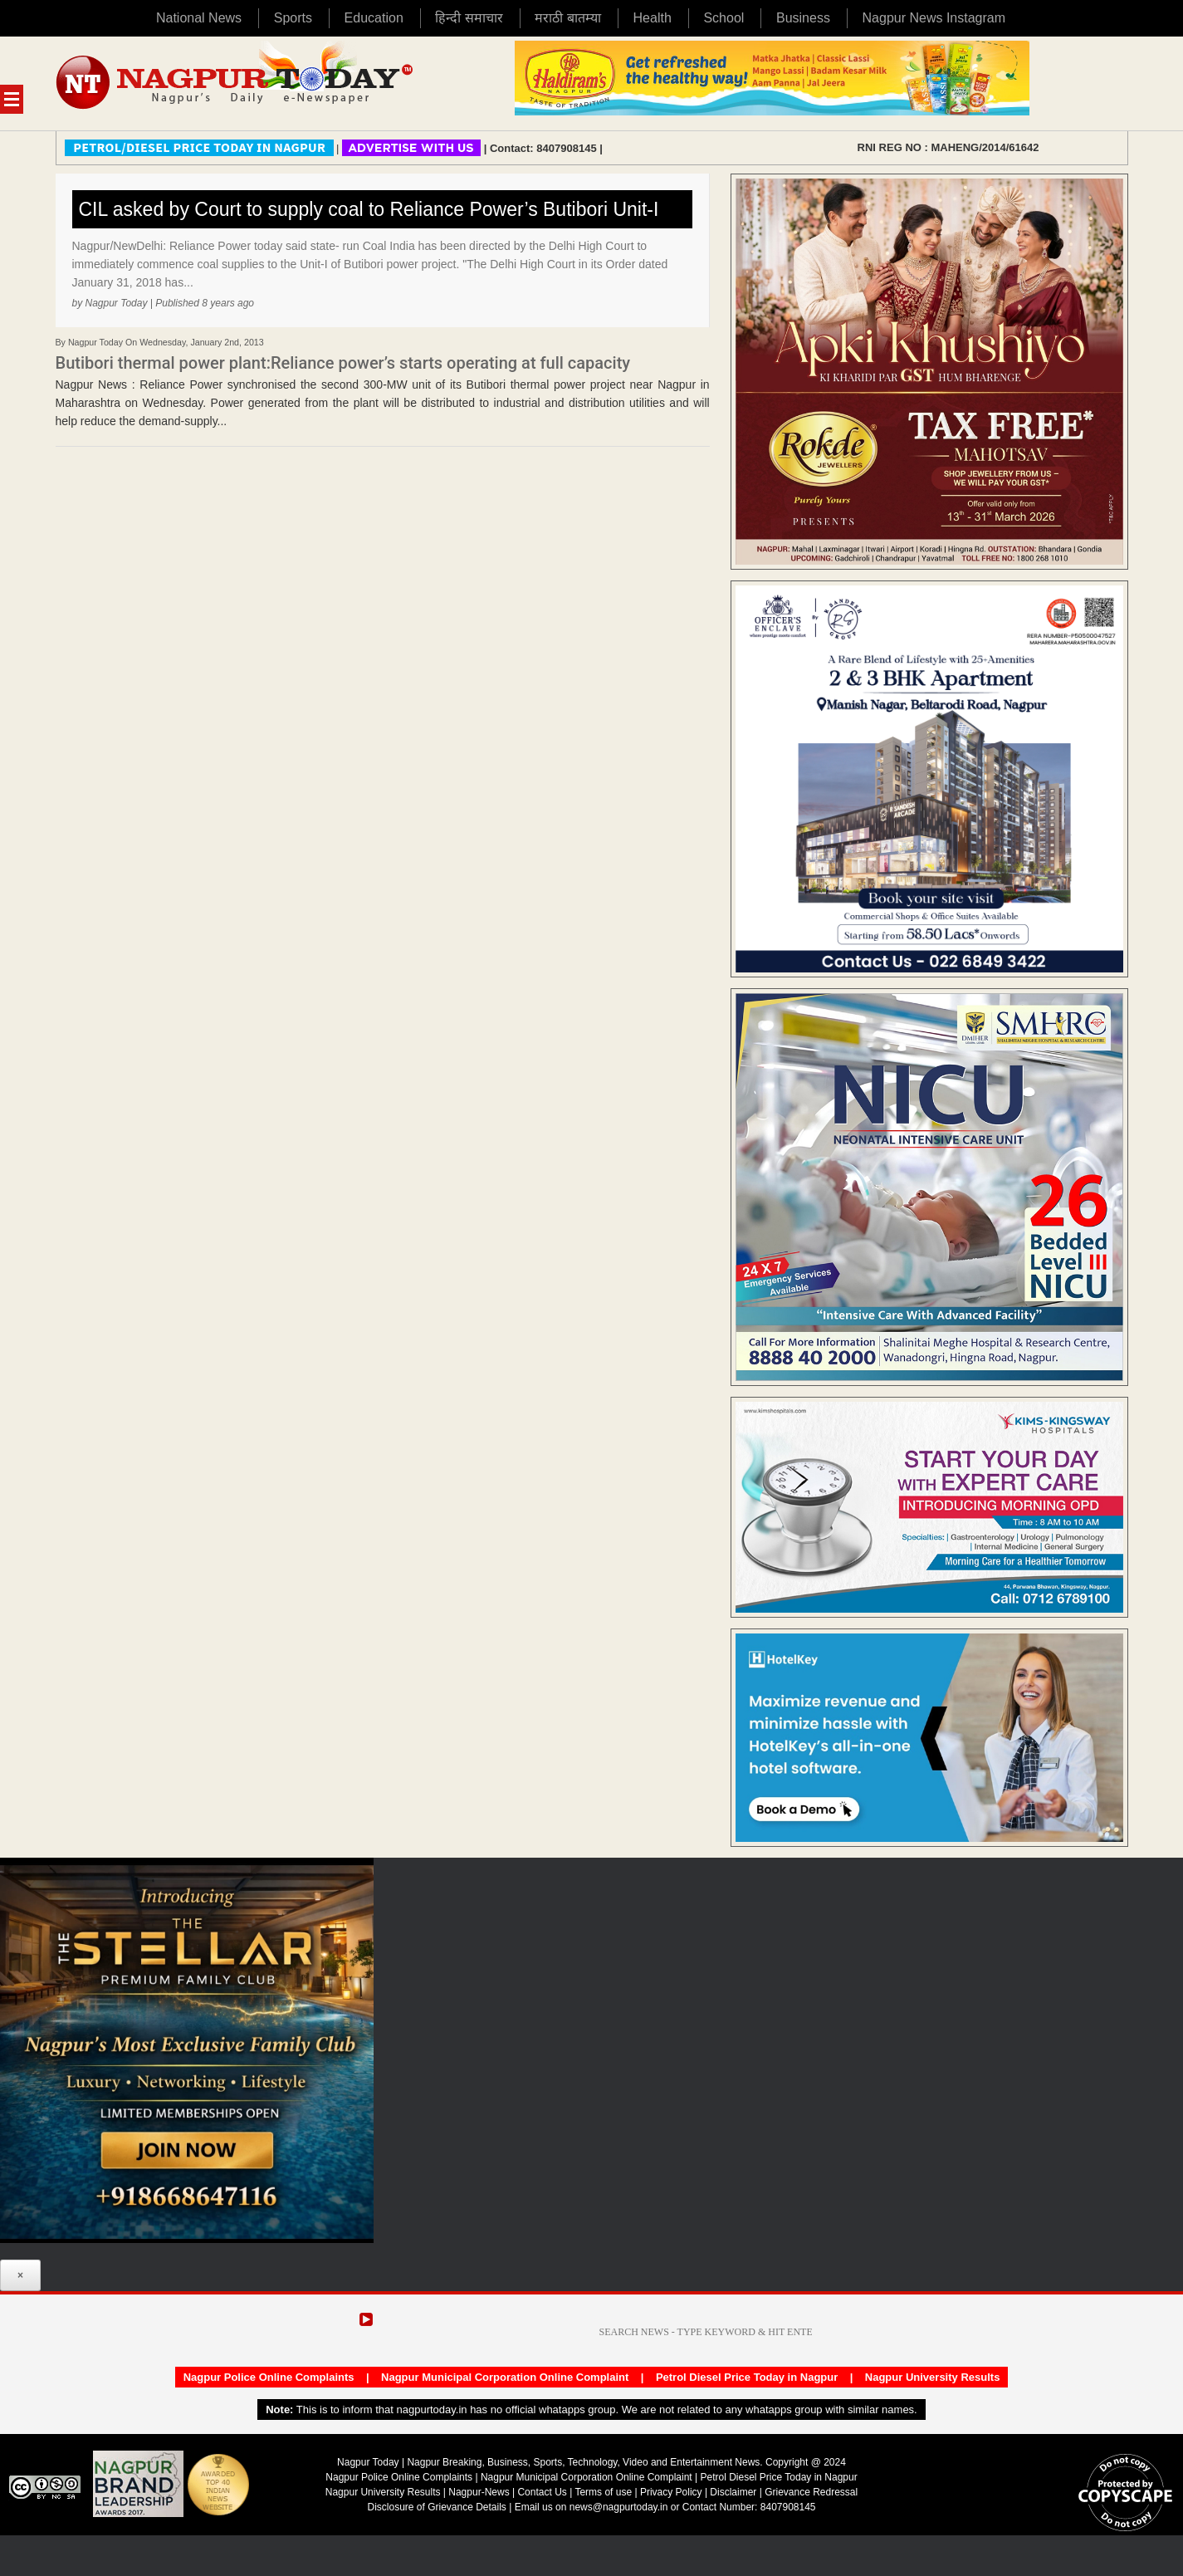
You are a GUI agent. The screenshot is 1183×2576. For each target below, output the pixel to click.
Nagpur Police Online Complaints (268, 2377)
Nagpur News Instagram (934, 18)
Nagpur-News (478, 2492)
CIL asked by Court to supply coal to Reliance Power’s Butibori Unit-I (369, 209)
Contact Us (541, 2492)
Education (374, 18)
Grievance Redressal (811, 2492)
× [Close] (20, 2275)
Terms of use (603, 2492)
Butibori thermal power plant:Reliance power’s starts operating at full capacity (343, 363)
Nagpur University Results (932, 2377)
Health (652, 18)
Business (803, 18)
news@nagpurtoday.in (619, 2507)
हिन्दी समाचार (468, 18)
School (723, 18)
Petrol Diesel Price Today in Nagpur (747, 2377)
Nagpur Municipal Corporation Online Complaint (504, 2377)
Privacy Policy (671, 2492)
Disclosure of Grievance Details (436, 2507)
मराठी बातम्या (567, 18)
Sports (293, 18)
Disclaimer (734, 2492)
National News (199, 18)
